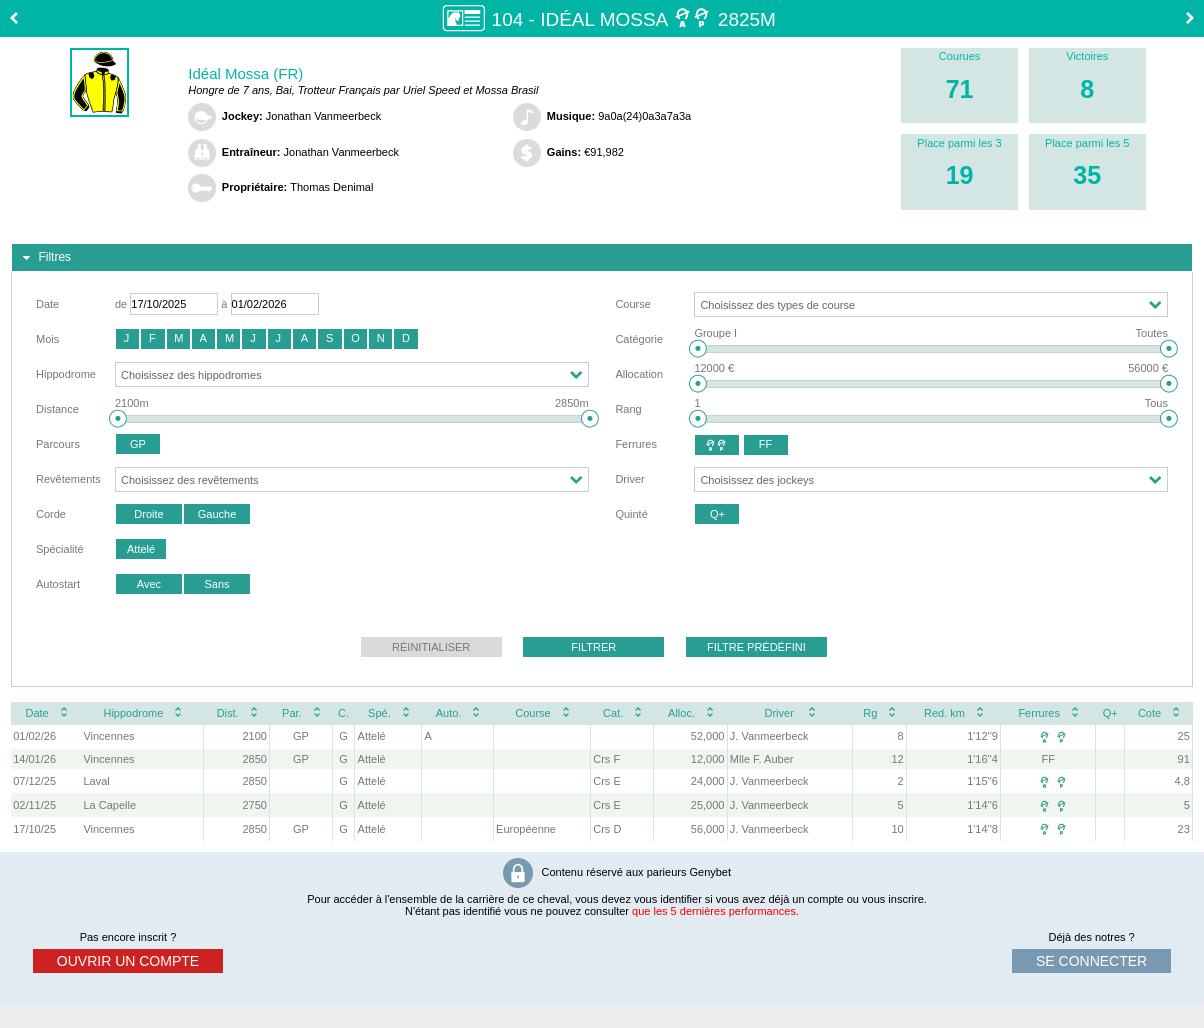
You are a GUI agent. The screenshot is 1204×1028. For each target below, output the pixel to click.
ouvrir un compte (128, 961)
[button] (127, 339)
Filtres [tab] (44, 258)
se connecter (1091, 961)
